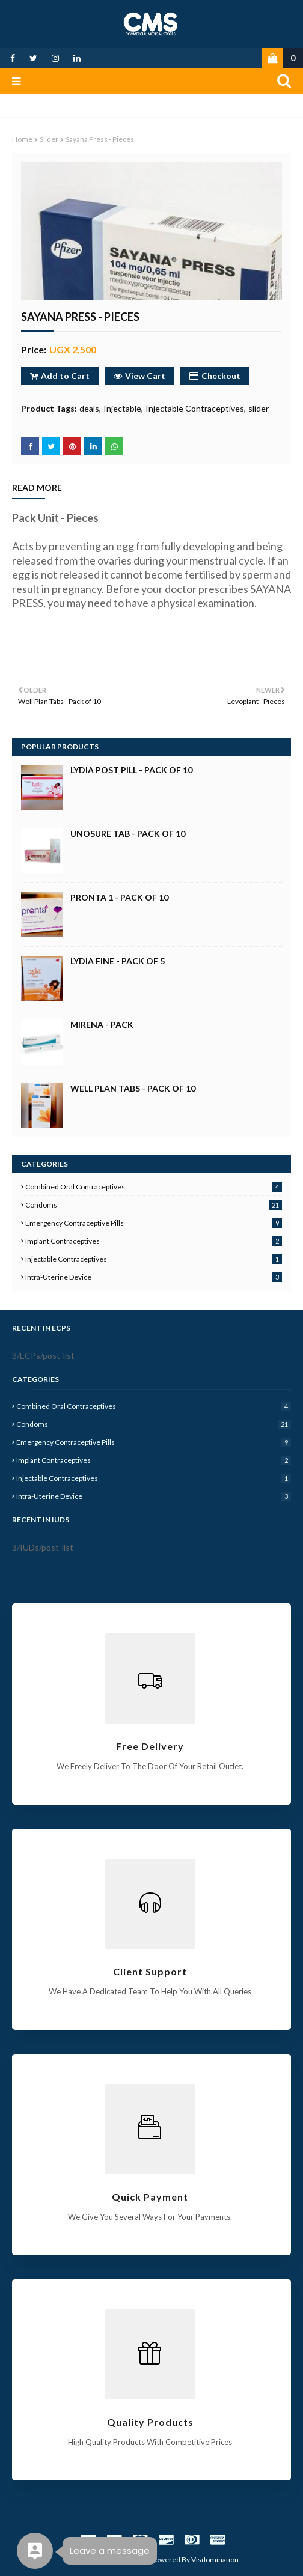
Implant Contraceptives (153, 1240)
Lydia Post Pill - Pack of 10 (131, 770)
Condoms (153, 1204)
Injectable (122, 408)
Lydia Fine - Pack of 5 (117, 961)
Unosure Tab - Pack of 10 (127, 833)
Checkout (214, 376)
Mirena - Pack (101, 1024)
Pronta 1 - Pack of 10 (119, 897)
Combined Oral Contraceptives (153, 1186)
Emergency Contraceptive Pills (153, 1222)
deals (89, 408)
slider (49, 139)
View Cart (139, 376)
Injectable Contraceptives (194, 408)
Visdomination (215, 2559)
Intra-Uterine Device (153, 1276)
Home (22, 139)
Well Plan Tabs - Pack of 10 (132, 1088)
